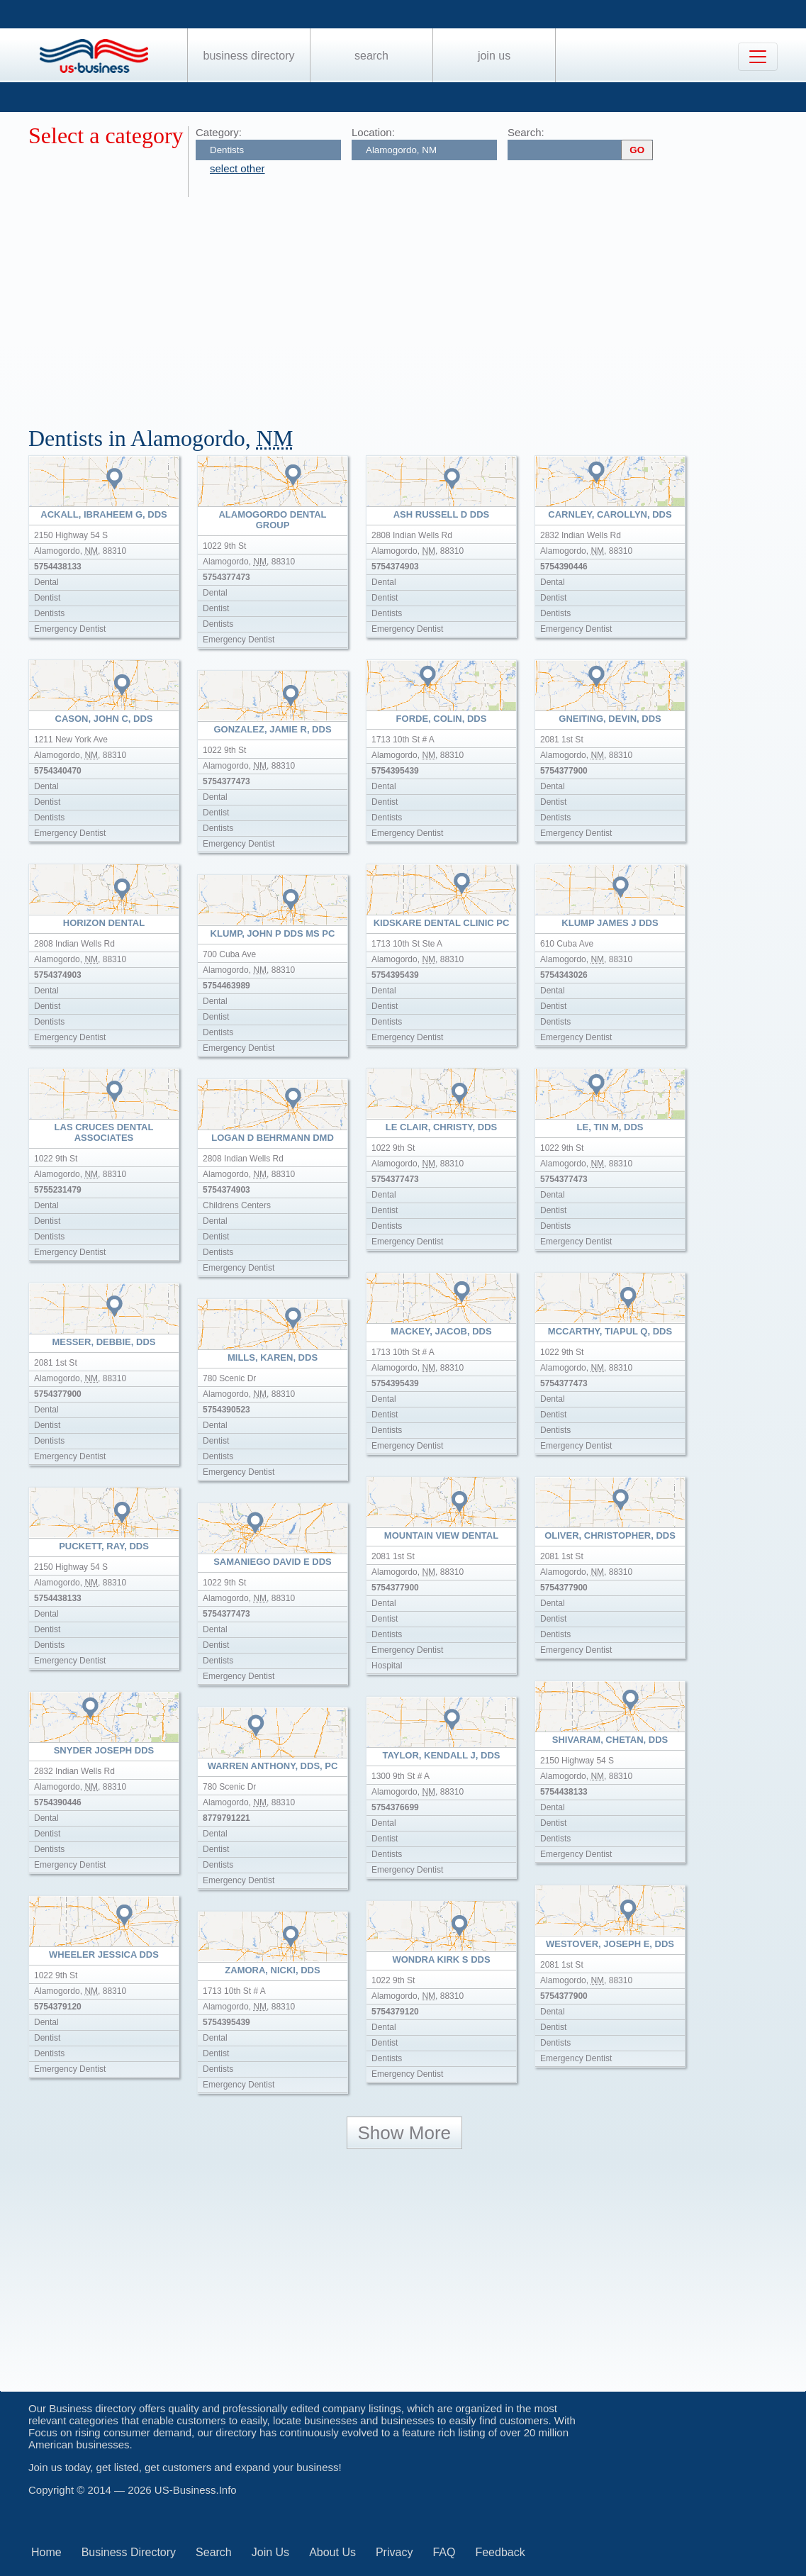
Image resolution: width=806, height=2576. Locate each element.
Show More (405, 2132)
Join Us (494, 56)
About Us (332, 2552)
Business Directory (249, 56)
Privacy (394, 2552)
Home (46, 2552)
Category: (219, 132)
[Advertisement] (417, 303)
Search (371, 56)
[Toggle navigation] (758, 57)
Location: (373, 132)
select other (237, 168)
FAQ (443, 2552)
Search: (526, 132)
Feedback (500, 2552)
